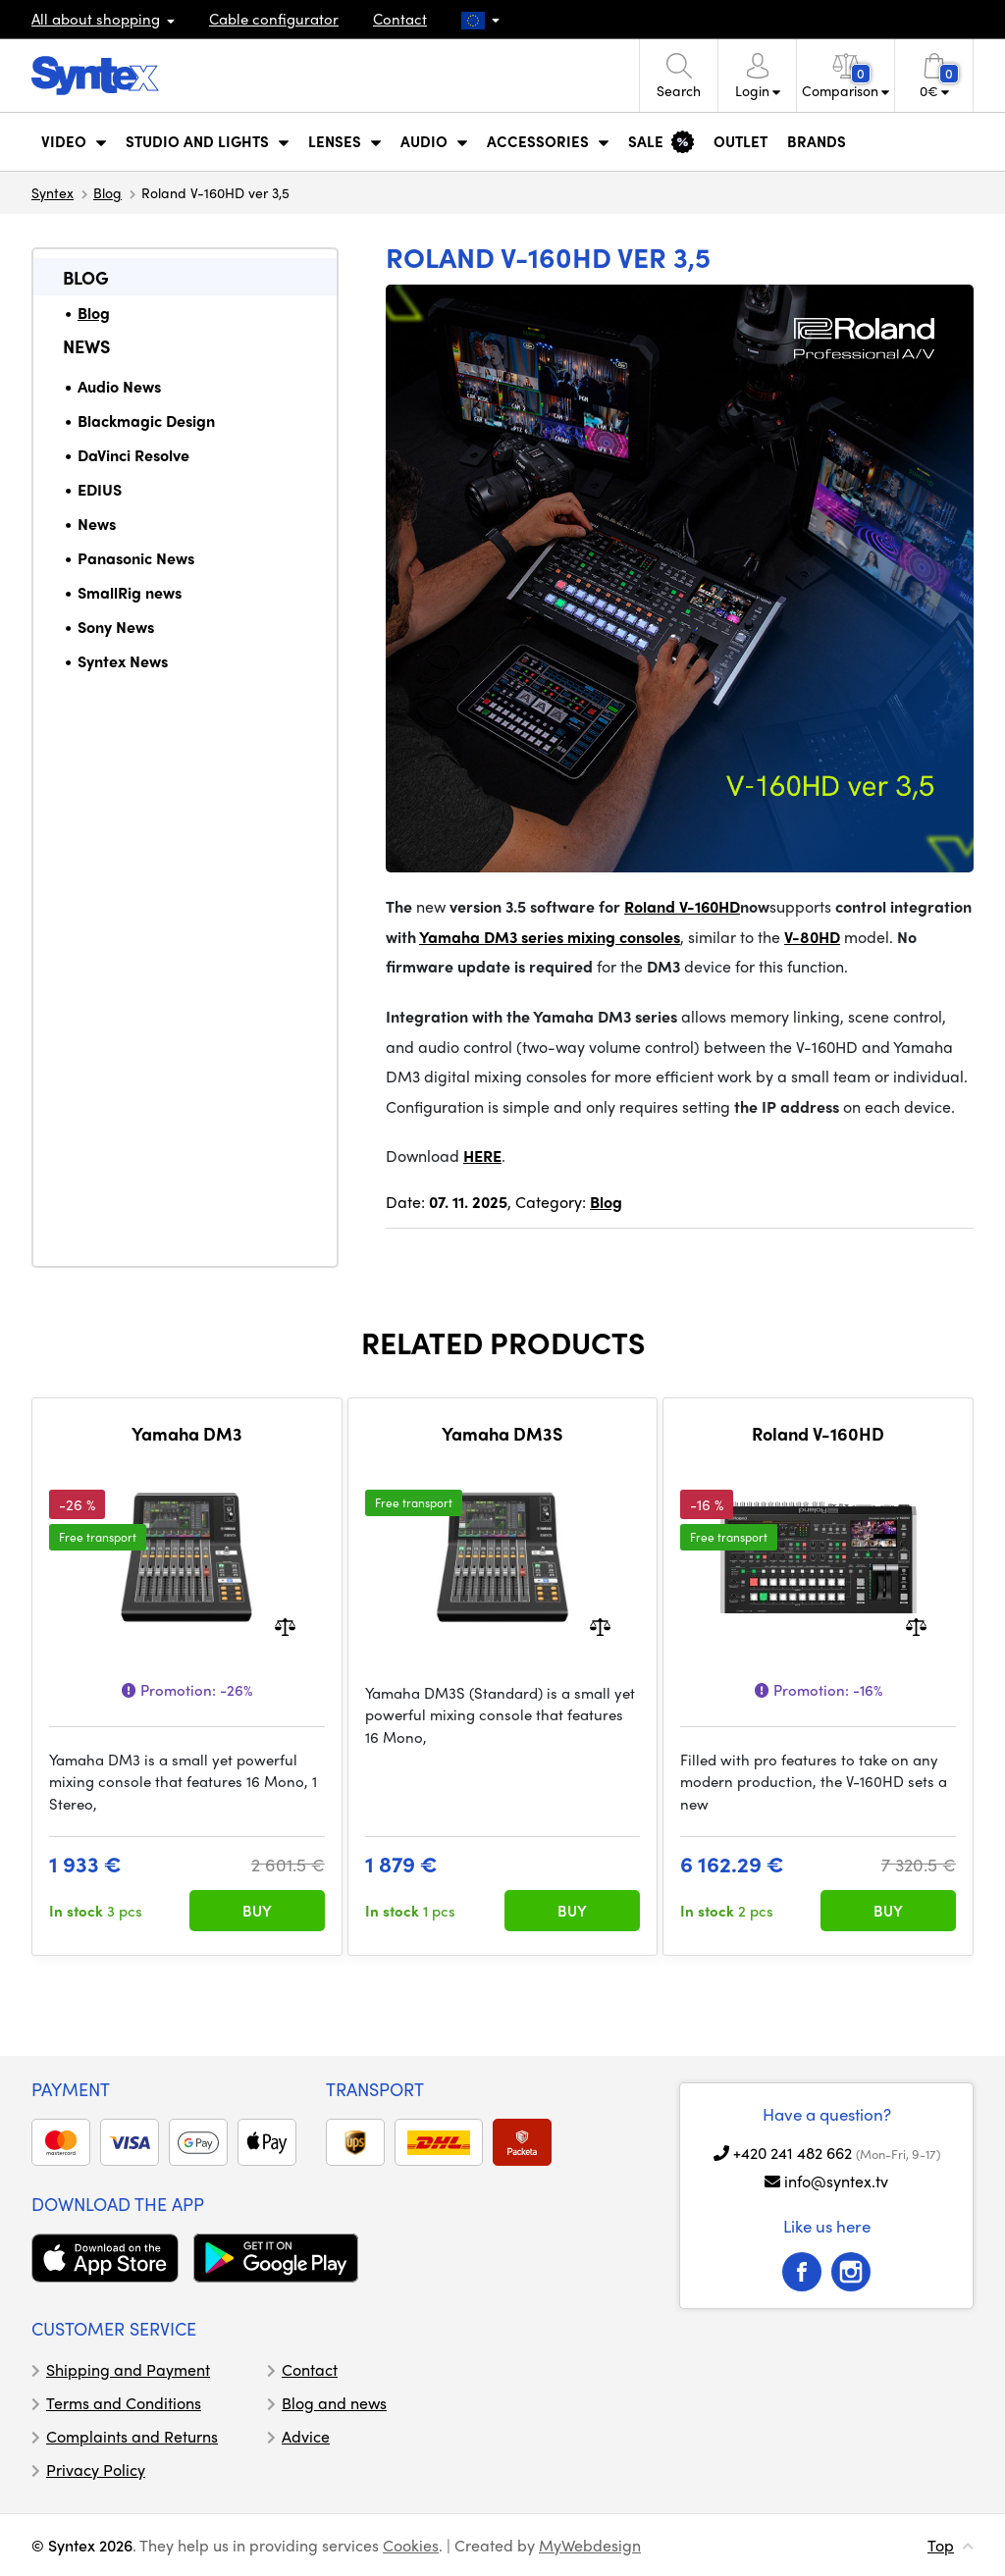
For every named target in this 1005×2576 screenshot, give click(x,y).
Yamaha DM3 (187, 1434)
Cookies (411, 2545)
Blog (107, 192)
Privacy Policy (95, 2469)
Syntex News (123, 661)
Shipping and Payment (128, 2369)
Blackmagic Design (146, 420)
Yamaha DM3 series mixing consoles (549, 936)
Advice (306, 2436)
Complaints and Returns (132, 2436)
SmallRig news (130, 592)
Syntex (52, 192)
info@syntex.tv (836, 2181)
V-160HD (709, 906)
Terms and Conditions (123, 2403)
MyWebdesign (590, 2545)
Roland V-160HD (818, 1434)
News (86, 346)
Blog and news (334, 2403)
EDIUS (100, 489)
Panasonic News (136, 558)
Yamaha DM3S (502, 1434)
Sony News (116, 626)
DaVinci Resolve (133, 455)
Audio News (119, 386)
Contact (400, 18)
